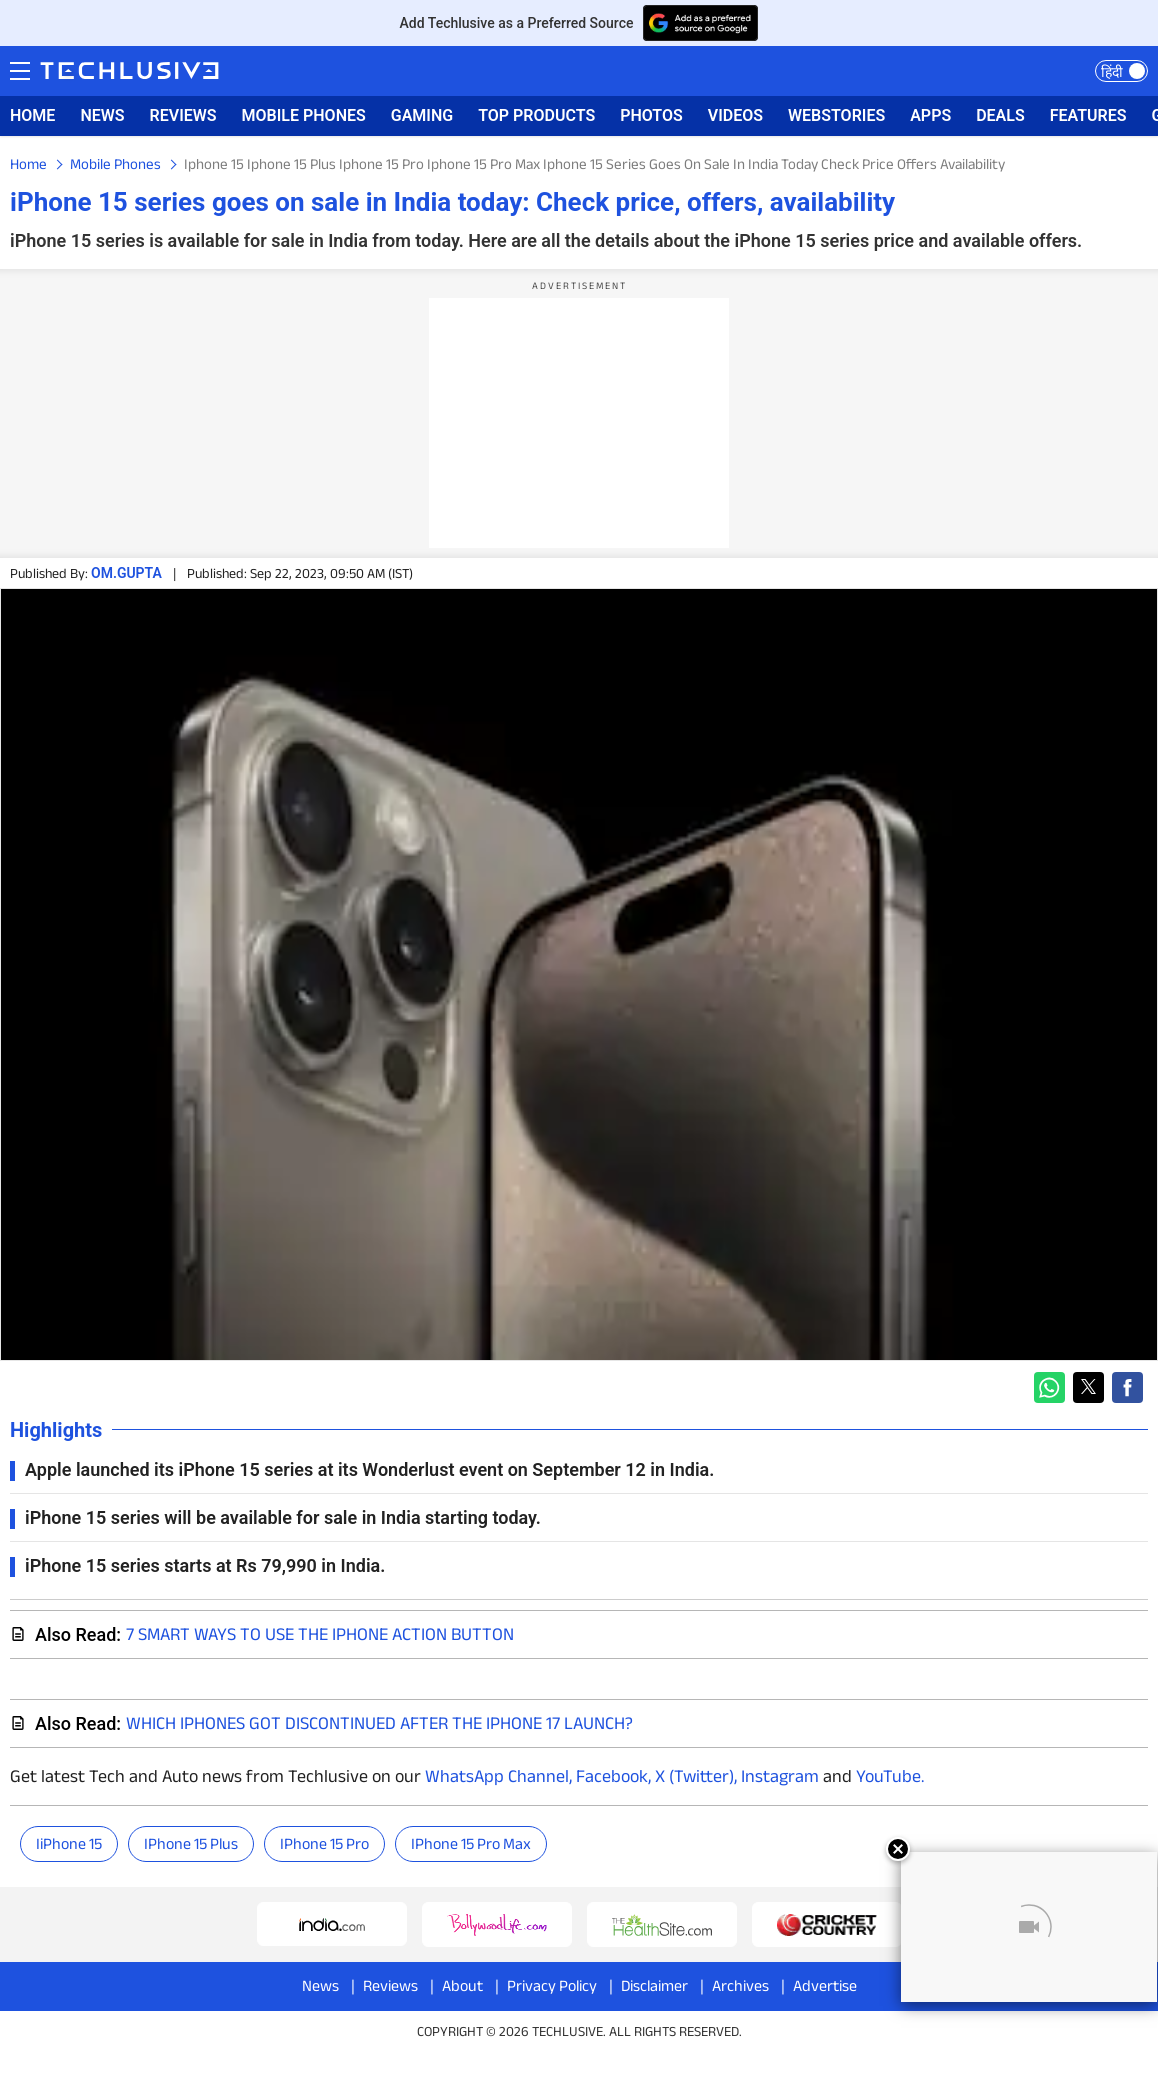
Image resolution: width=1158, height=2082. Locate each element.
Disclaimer (654, 1985)
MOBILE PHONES (304, 115)
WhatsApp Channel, (498, 1776)
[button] (1049, 1387)
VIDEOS (735, 115)
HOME (32, 115)
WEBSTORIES (836, 115)
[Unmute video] (1029, 1927)
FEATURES (1088, 115)
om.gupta (126, 573)
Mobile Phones (115, 163)
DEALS (1000, 115)
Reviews (390, 1985)
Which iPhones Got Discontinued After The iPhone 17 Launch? (379, 1723)
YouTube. (890, 1776)
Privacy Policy (552, 1985)
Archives (740, 1985)
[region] (579, 423)
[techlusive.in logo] (129, 73)
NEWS (102, 115)
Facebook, (611, 1776)
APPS (930, 115)
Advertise (825, 1985)
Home (28, 163)
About (462, 1985)
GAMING (422, 115)
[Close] (898, 1849)
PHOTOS (651, 115)
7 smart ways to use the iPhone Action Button (320, 1634)
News (320, 1985)
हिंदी (1112, 72)
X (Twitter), (694, 1776)
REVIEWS (183, 115)
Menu (20, 69)
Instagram (778, 1776)
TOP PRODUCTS (536, 115)
